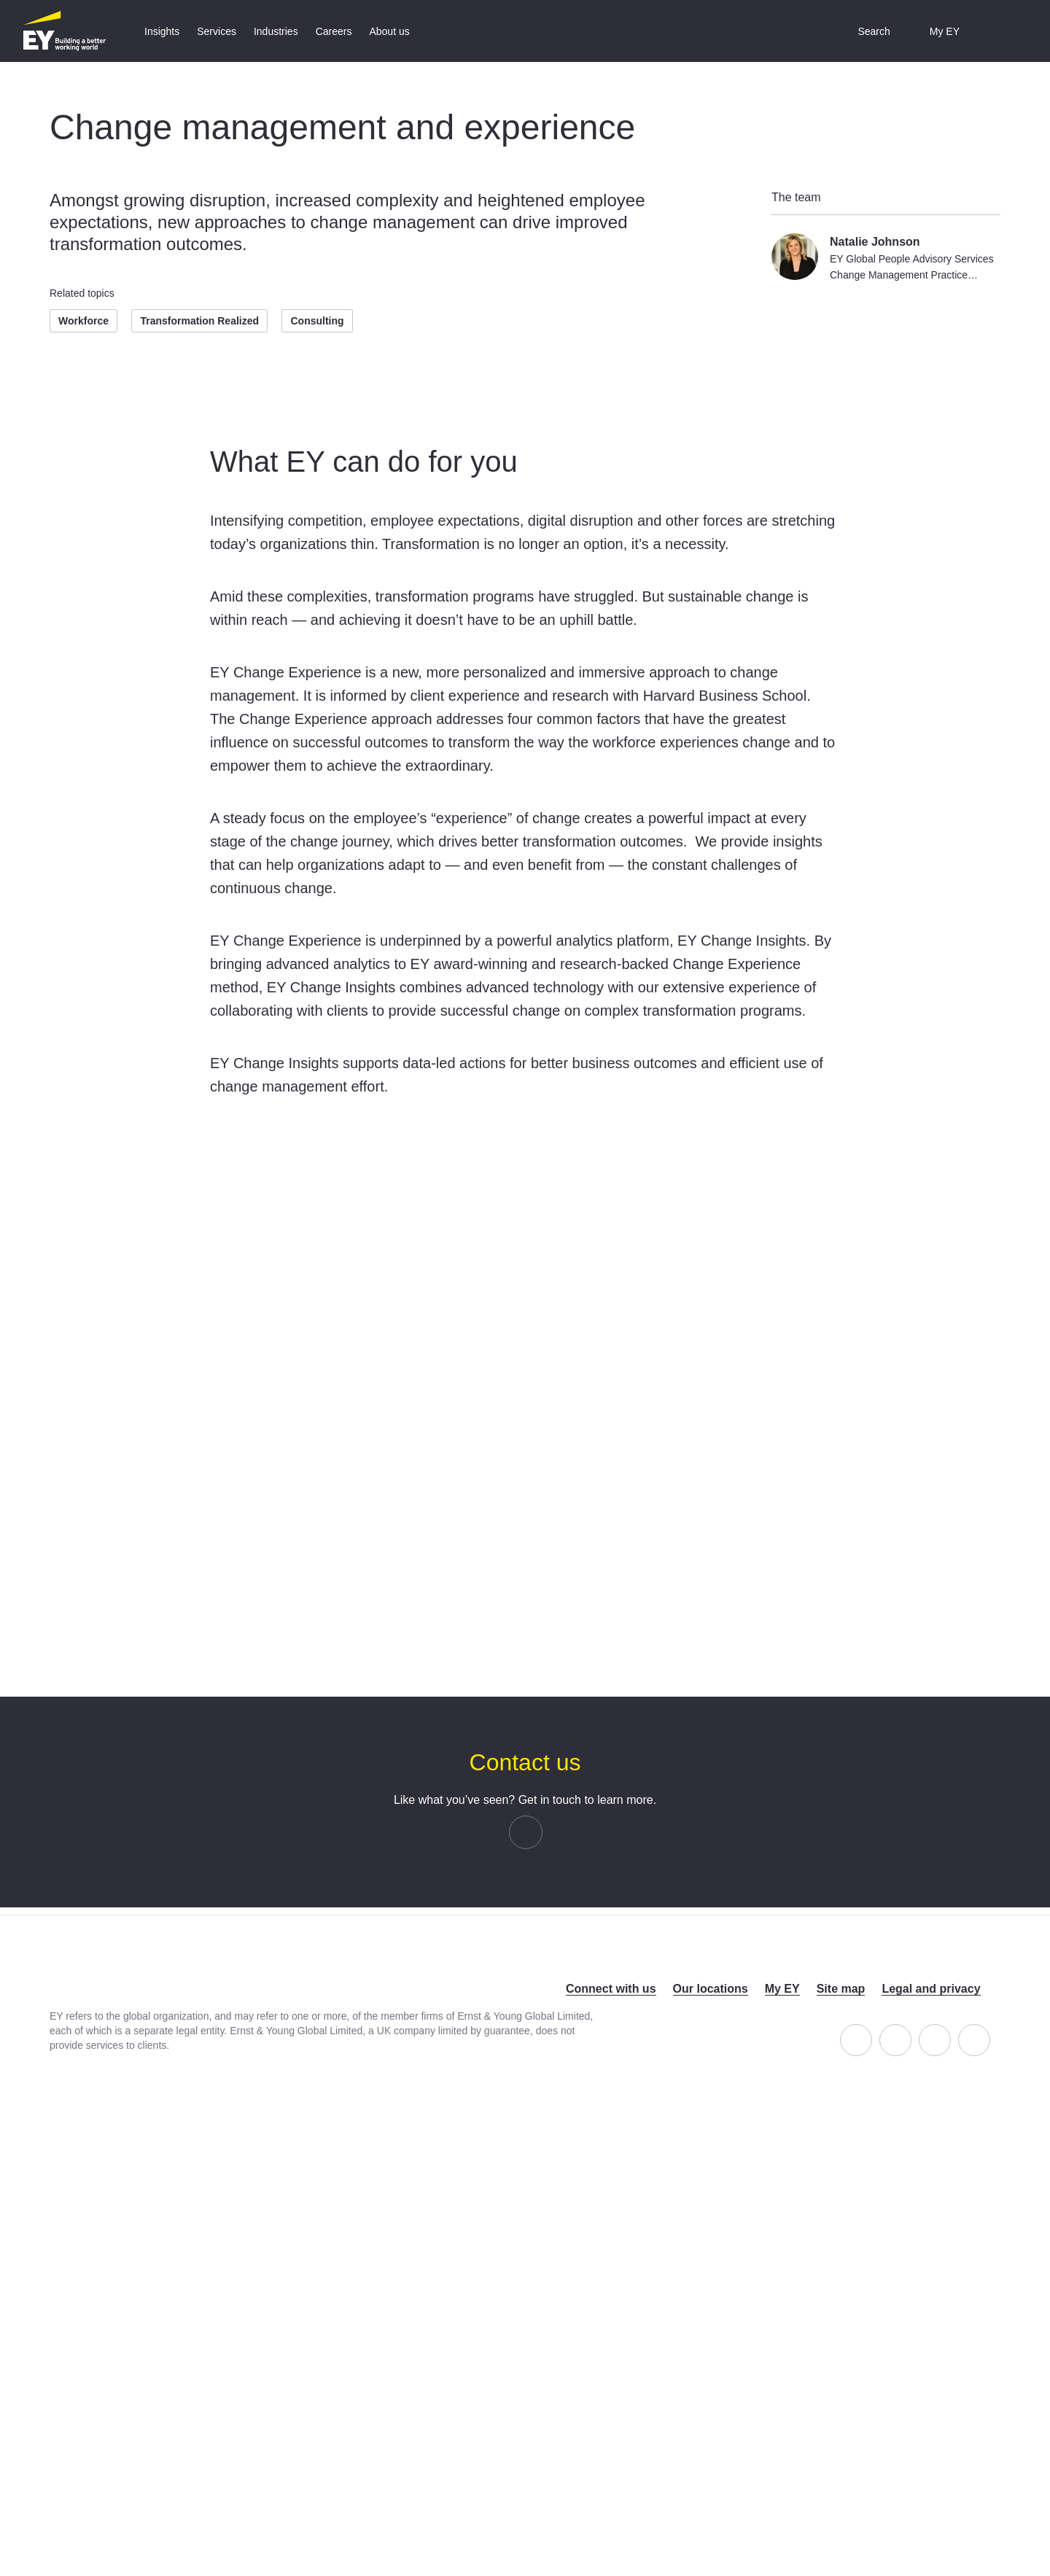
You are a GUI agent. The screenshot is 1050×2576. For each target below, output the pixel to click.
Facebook (871, 2032)
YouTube (989, 2032)
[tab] (162, 31)
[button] (863, 31)
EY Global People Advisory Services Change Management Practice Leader (912, 275)
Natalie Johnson (875, 242)
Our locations (710, 1988)
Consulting (316, 321)
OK (525, 1633)
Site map (841, 1988)
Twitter (950, 2032)
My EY (782, 1988)
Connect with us (611, 1988)
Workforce (83, 321)
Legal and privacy (931, 1988)
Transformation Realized (199, 321)
